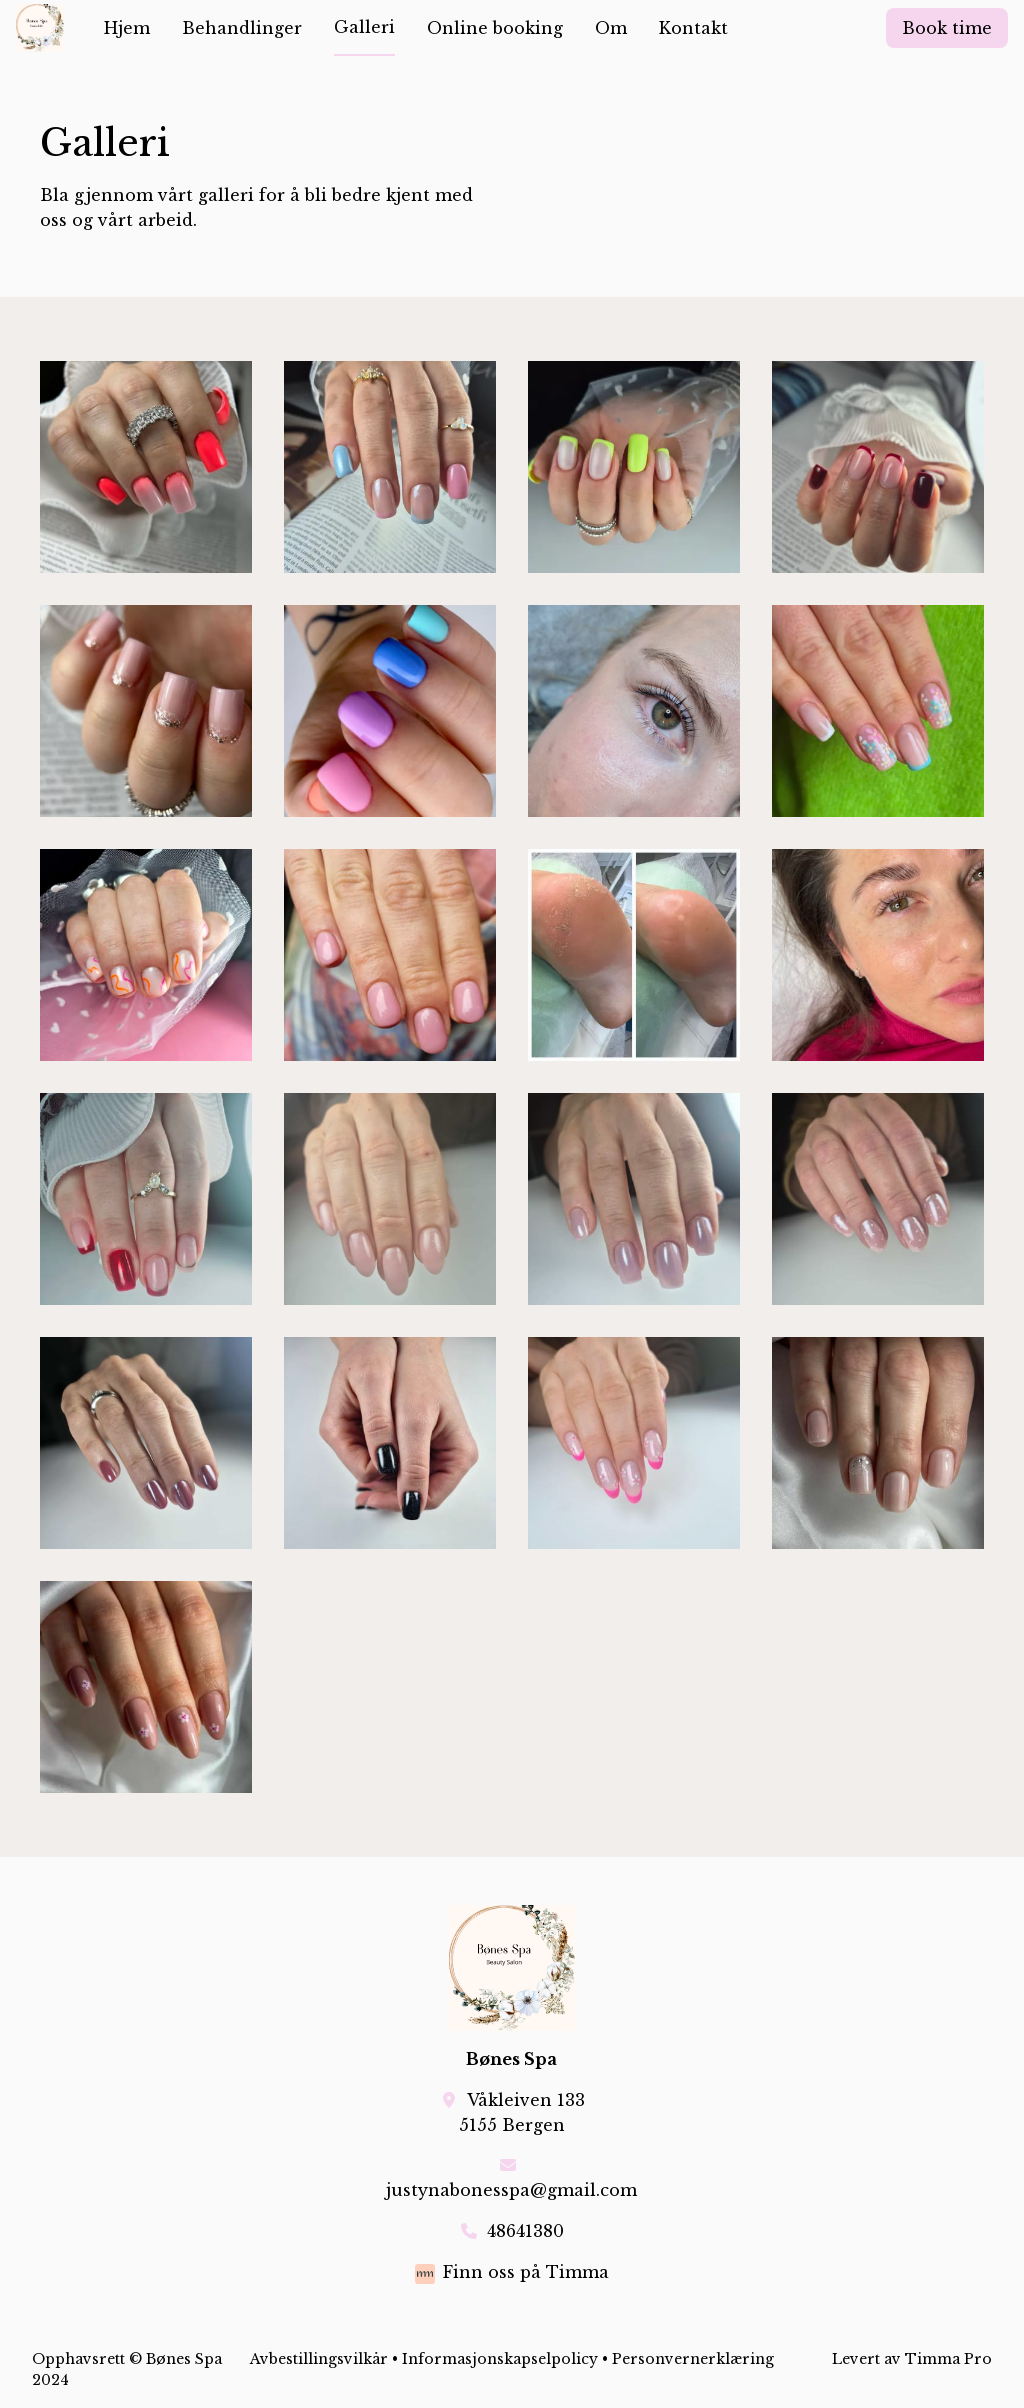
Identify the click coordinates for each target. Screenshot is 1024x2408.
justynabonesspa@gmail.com (511, 2190)
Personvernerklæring (693, 2359)
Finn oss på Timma (526, 2272)
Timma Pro (948, 2359)
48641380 (525, 2231)
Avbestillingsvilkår (319, 2359)
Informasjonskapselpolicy (500, 2359)
